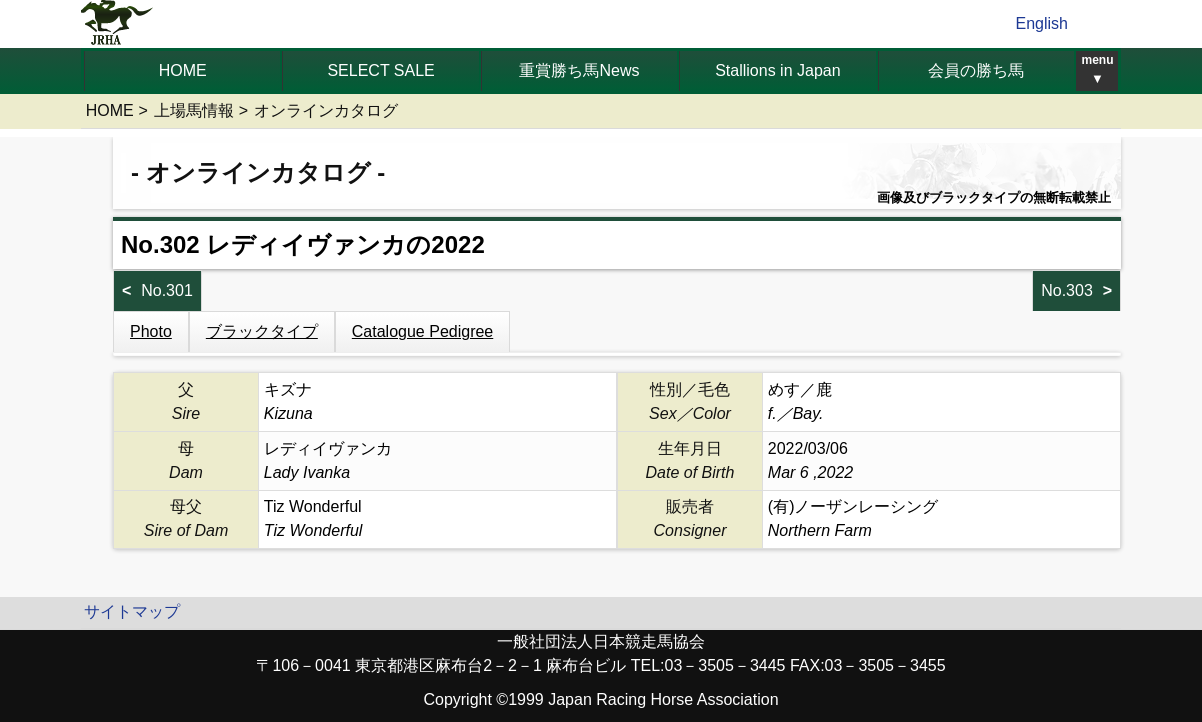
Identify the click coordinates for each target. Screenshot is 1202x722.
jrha (117, 24)
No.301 (167, 290)
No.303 (1067, 290)
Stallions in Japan (777, 70)
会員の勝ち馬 (976, 70)
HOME (183, 70)
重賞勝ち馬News (579, 70)
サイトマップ (132, 611)
